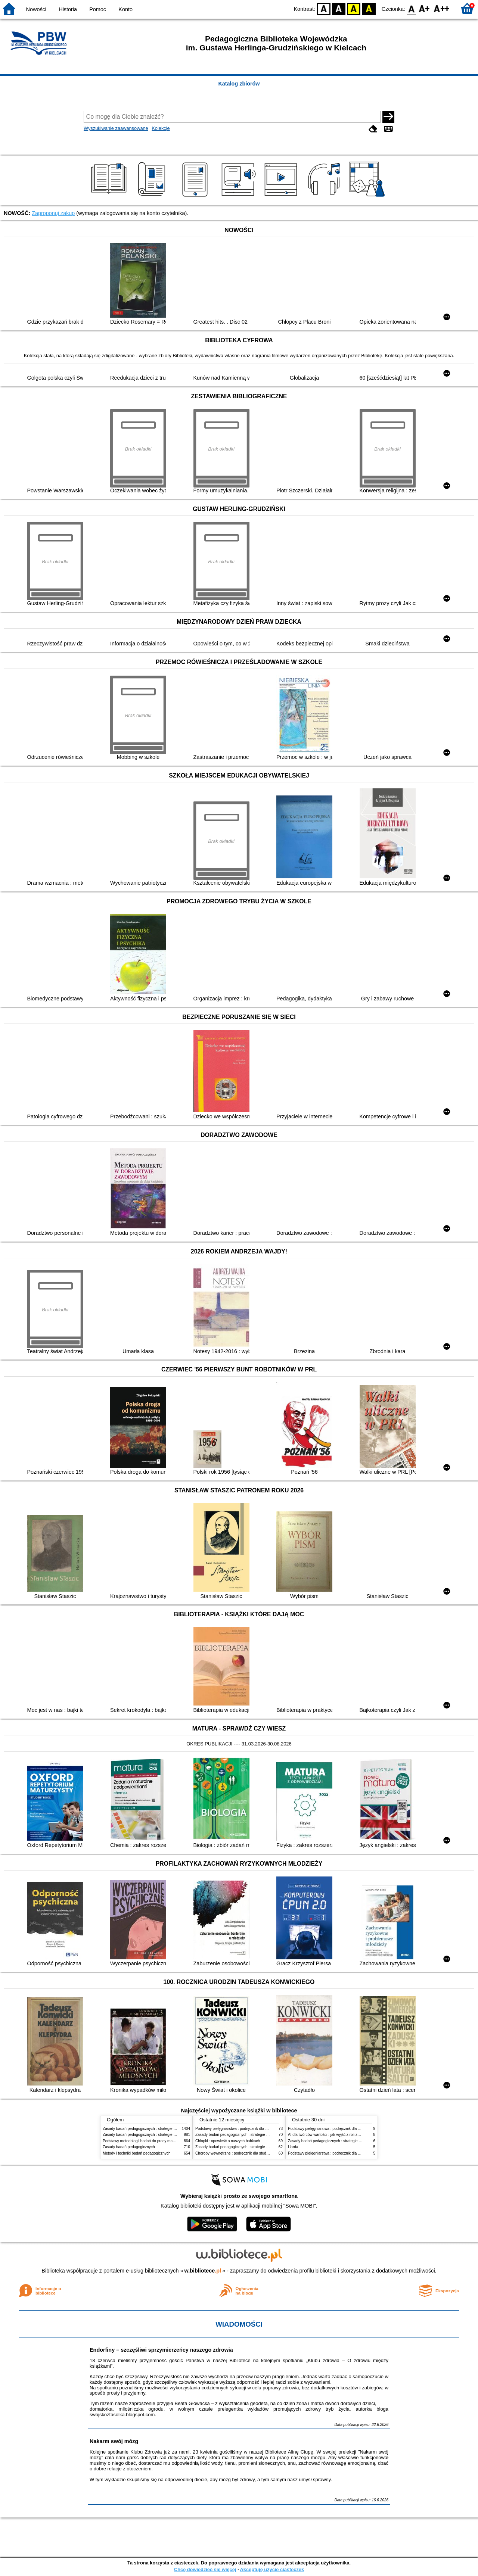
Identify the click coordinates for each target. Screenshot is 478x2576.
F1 (424, 8)
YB (354, 8)
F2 (441, 8)
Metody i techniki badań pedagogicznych (137, 2153)
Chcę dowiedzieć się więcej (205, 2569)
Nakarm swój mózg (114, 2441)
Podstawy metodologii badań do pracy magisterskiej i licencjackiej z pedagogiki (169, 2141)
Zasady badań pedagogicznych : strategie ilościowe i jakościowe (156, 2129)
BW (339, 8)
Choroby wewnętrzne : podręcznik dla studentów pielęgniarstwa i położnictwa (259, 2153)
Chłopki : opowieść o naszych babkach (227, 2141)
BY (369, 8)
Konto (125, 9)
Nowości (36, 9)
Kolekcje (161, 128)
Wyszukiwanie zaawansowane (116, 128)
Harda (293, 2147)
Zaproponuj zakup (53, 213)
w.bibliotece (202, 2271)
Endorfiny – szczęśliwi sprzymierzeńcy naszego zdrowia (161, 2350)
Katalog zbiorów (239, 84)
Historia (68, 9)
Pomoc (97, 9)
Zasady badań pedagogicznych (129, 2147)
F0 (411, 8)
